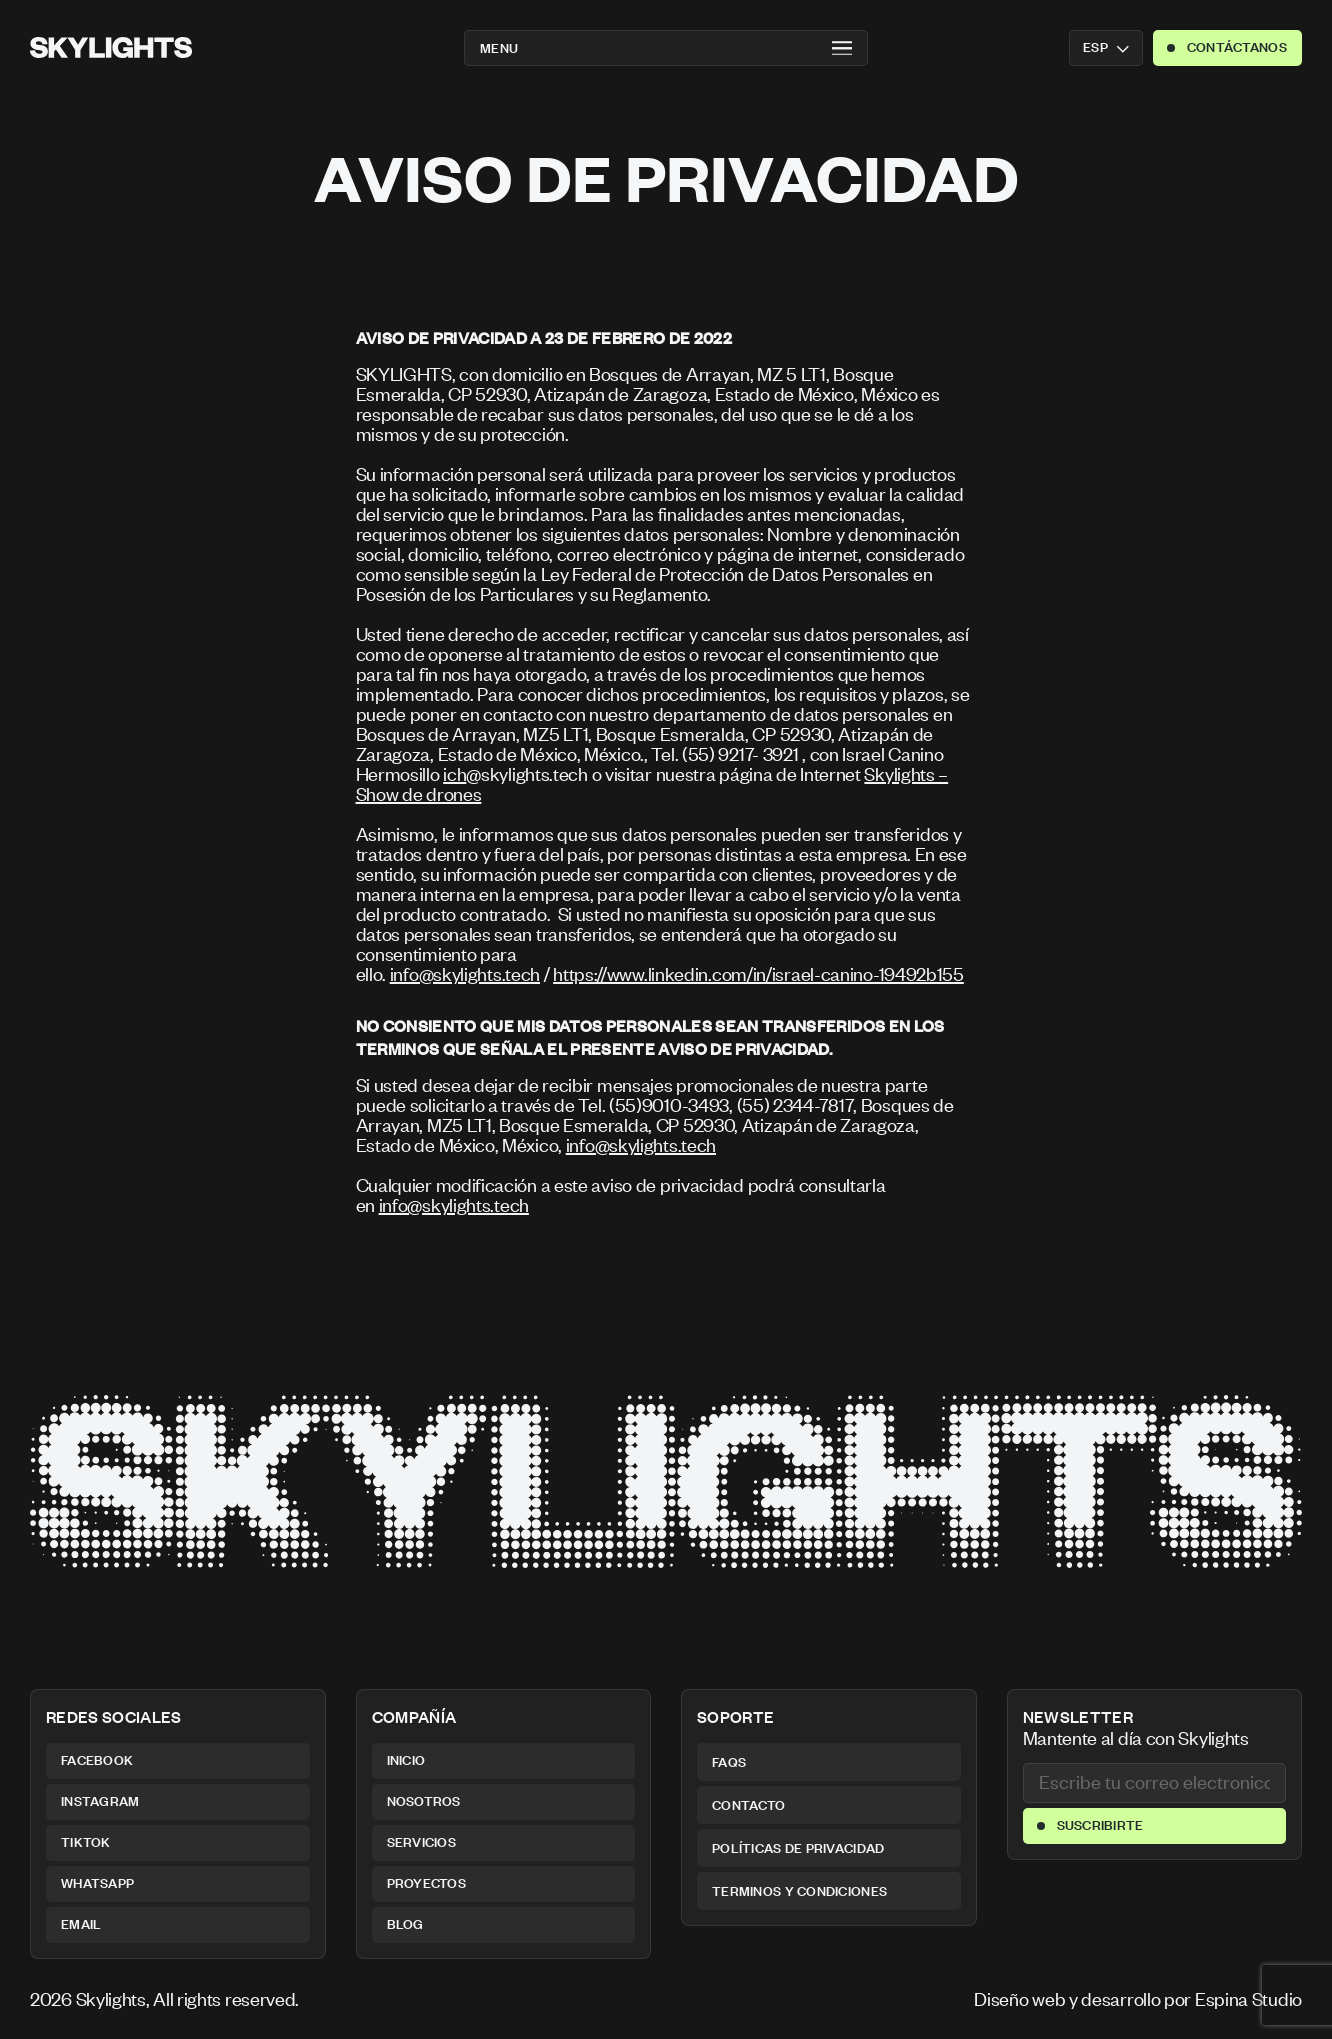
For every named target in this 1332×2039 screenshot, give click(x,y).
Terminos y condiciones (799, 1891)
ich (454, 773)
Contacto (748, 1805)
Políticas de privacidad (798, 1848)
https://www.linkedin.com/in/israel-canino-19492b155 (758, 973)
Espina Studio (1248, 1998)
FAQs (729, 1762)
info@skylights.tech (465, 973)
